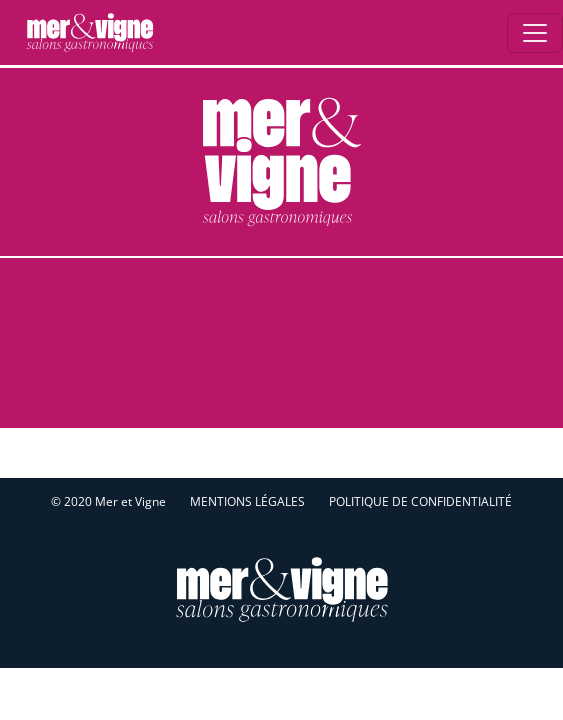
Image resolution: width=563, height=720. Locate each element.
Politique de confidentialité (420, 501)
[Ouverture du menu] (535, 33)
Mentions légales (247, 501)
